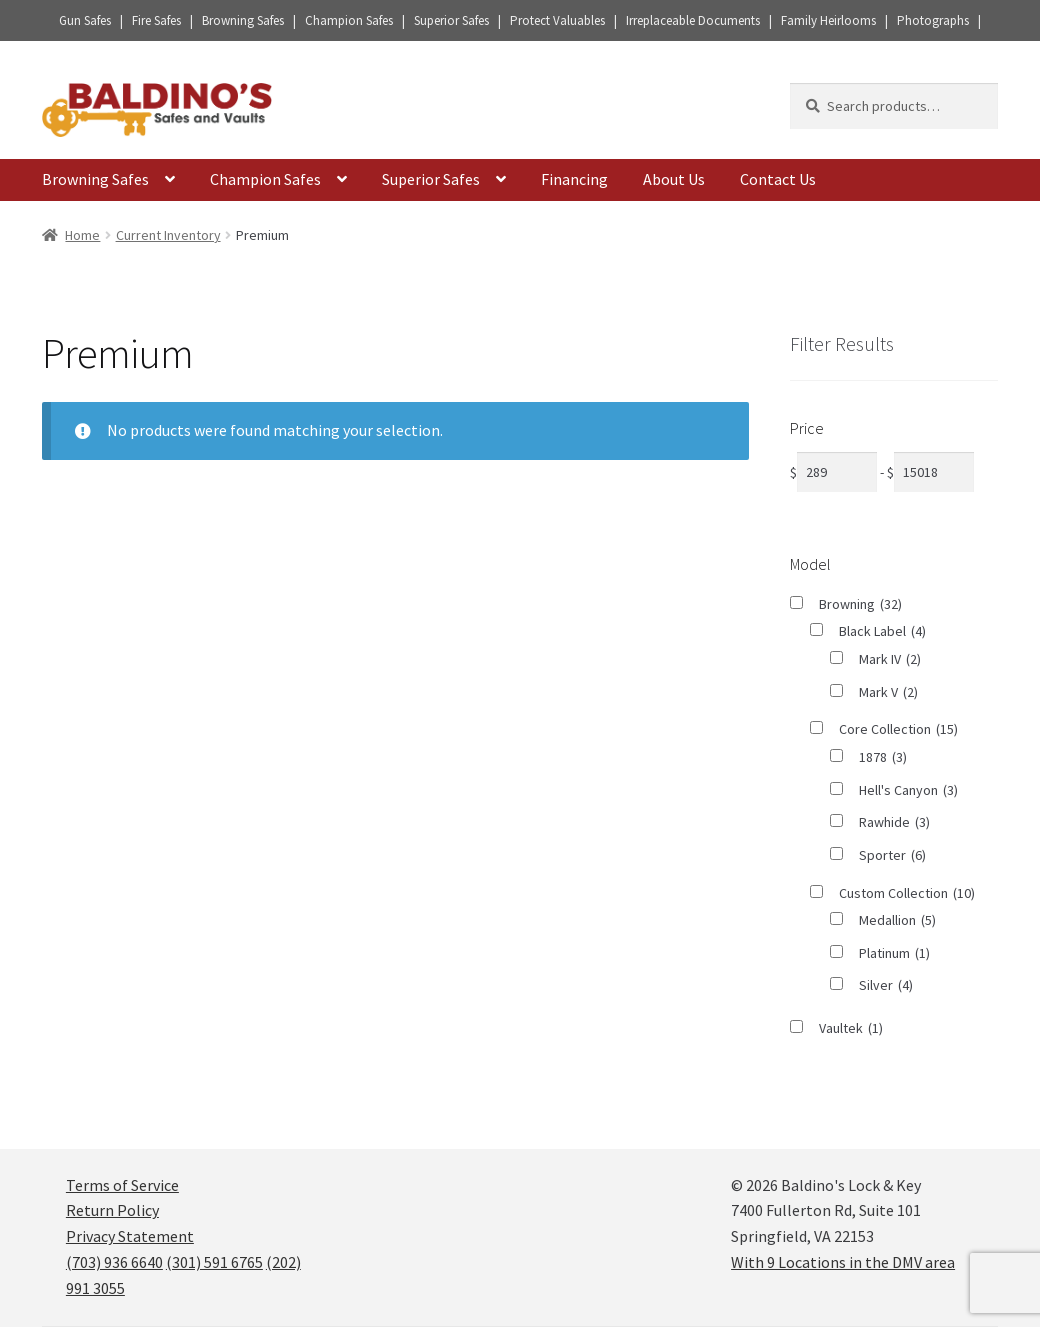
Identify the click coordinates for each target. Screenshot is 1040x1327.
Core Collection (898, 729)
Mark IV (890, 659)
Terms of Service (122, 1185)
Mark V (888, 692)
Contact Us (778, 179)
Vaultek (851, 1028)
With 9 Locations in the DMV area (843, 1262)
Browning (860, 604)
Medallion (897, 920)
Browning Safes (95, 179)
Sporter (892, 855)
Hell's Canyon (908, 790)
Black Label (882, 631)
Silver (886, 985)
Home (82, 235)
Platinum (894, 953)
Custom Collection (907, 893)
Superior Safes (431, 179)
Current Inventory (168, 235)
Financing (574, 179)
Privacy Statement (130, 1236)
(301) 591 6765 (214, 1262)
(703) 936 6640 (114, 1262)
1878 (883, 757)
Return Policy (112, 1210)
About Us (674, 179)
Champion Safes (265, 179)
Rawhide (894, 822)
